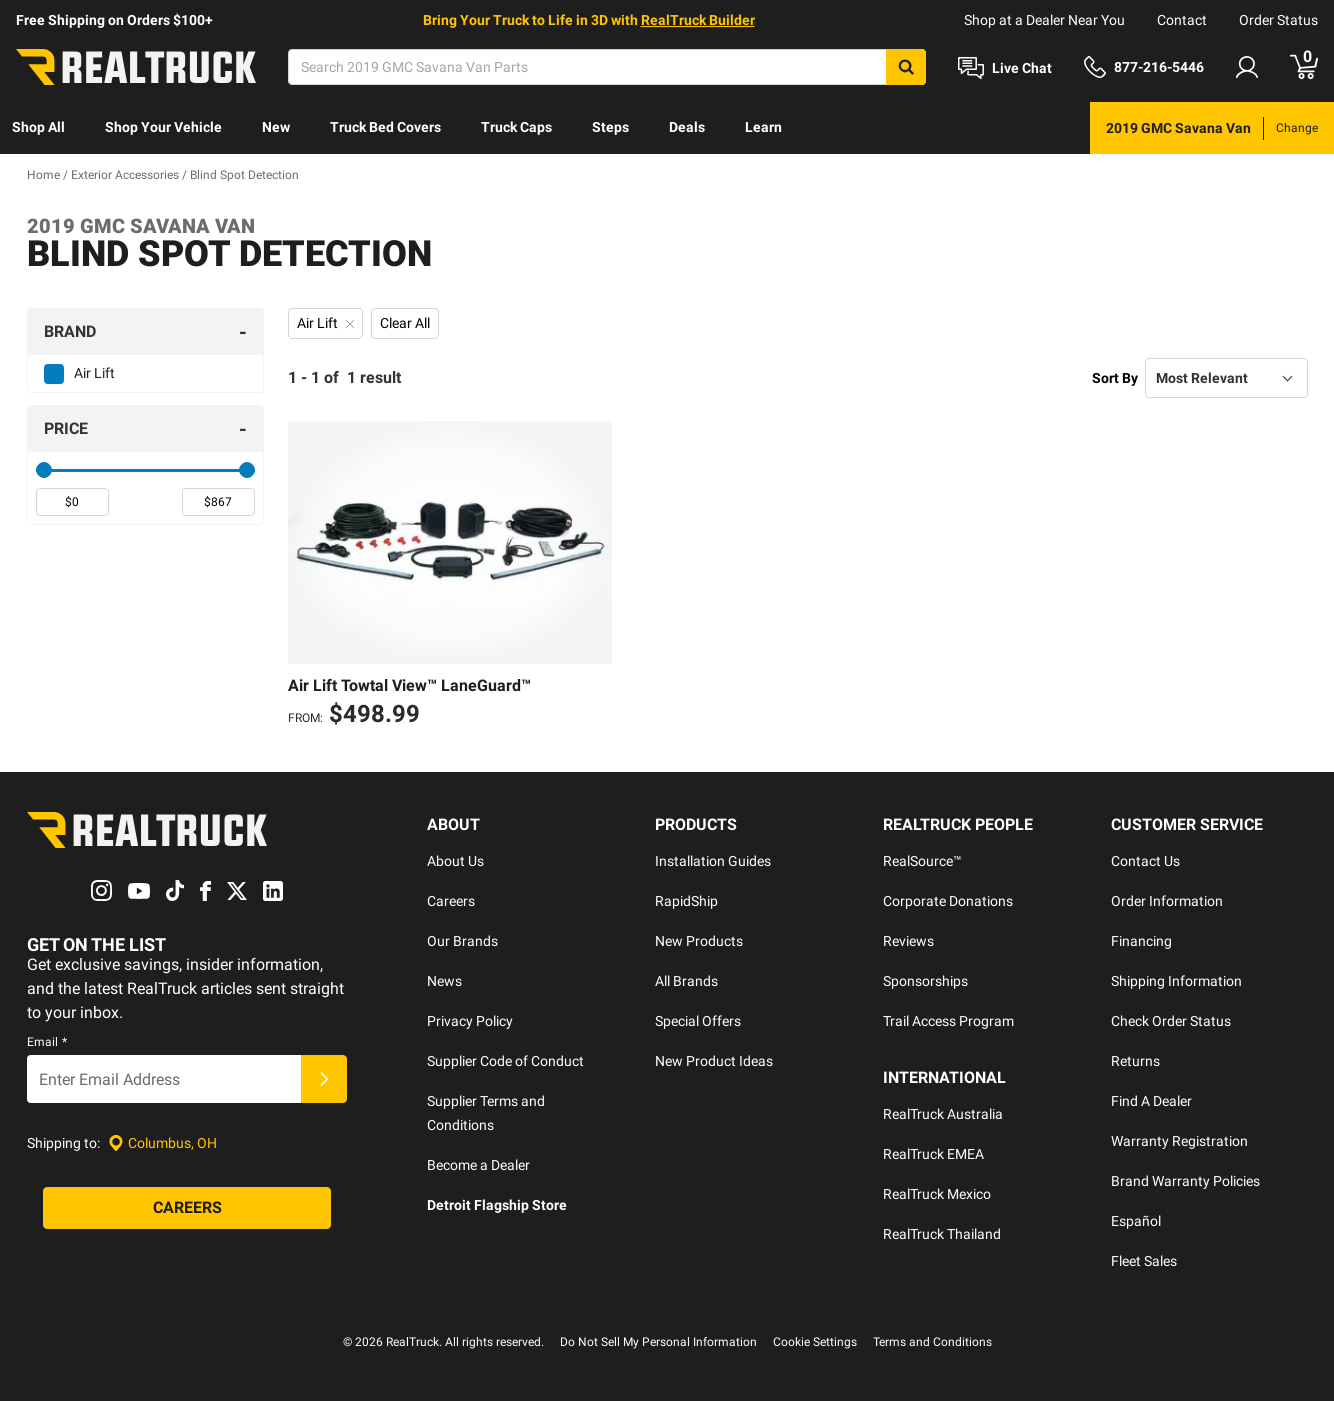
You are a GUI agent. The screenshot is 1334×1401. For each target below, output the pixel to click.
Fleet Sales (1144, 1261)
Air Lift (94, 373)
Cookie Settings (815, 1342)
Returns (1135, 1061)
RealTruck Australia (943, 1114)
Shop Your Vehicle (163, 127)
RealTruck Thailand (942, 1234)
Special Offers (698, 1021)
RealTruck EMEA (933, 1154)
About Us (455, 861)
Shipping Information (1176, 981)
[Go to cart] (1304, 67)
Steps (610, 127)
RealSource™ (922, 861)
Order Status (1278, 20)
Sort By (1115, 378)
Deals (687, 127)
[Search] (607, 67)
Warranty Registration (1179, 1141)
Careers (451, 901)
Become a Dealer (478, 1165)
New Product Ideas (714, 1061)
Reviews (908, 941)
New (276, 127)
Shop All (38, 127)
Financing (1141, 941)
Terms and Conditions (932, 1342)
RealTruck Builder (698, 20)
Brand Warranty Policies (1185, 1181)
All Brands (686, 981)
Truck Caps (516, 127)
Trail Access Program (948, 1021)
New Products (699, 941)
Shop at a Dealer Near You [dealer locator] (1044, 20)
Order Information (1167, 901)
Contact (1182, 20)
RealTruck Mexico (937, 1194)
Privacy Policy (470, 1021)
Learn (763, 127)
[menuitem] (38, 128)
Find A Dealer (1151, 1101)
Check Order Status (1171, 1021)
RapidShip (686, 901)
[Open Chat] (1005, 68)
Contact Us (1145, 861)
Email (47, 1042)
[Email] (164, 1079)
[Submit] (324, 1079)
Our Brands (462, 941)
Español (1136, 1221)
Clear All (405, 323)
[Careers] (187, 1208)
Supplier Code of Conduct (505, 1061)
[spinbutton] (72, 502)
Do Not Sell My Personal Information (658, 1342)
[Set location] (162, 1143)
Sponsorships (925, 981)
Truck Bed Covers (385, 127)
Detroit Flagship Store (497, 1205)
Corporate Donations (948, 901)
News (444, 981)
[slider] (44, 470)
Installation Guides (713, 861)
